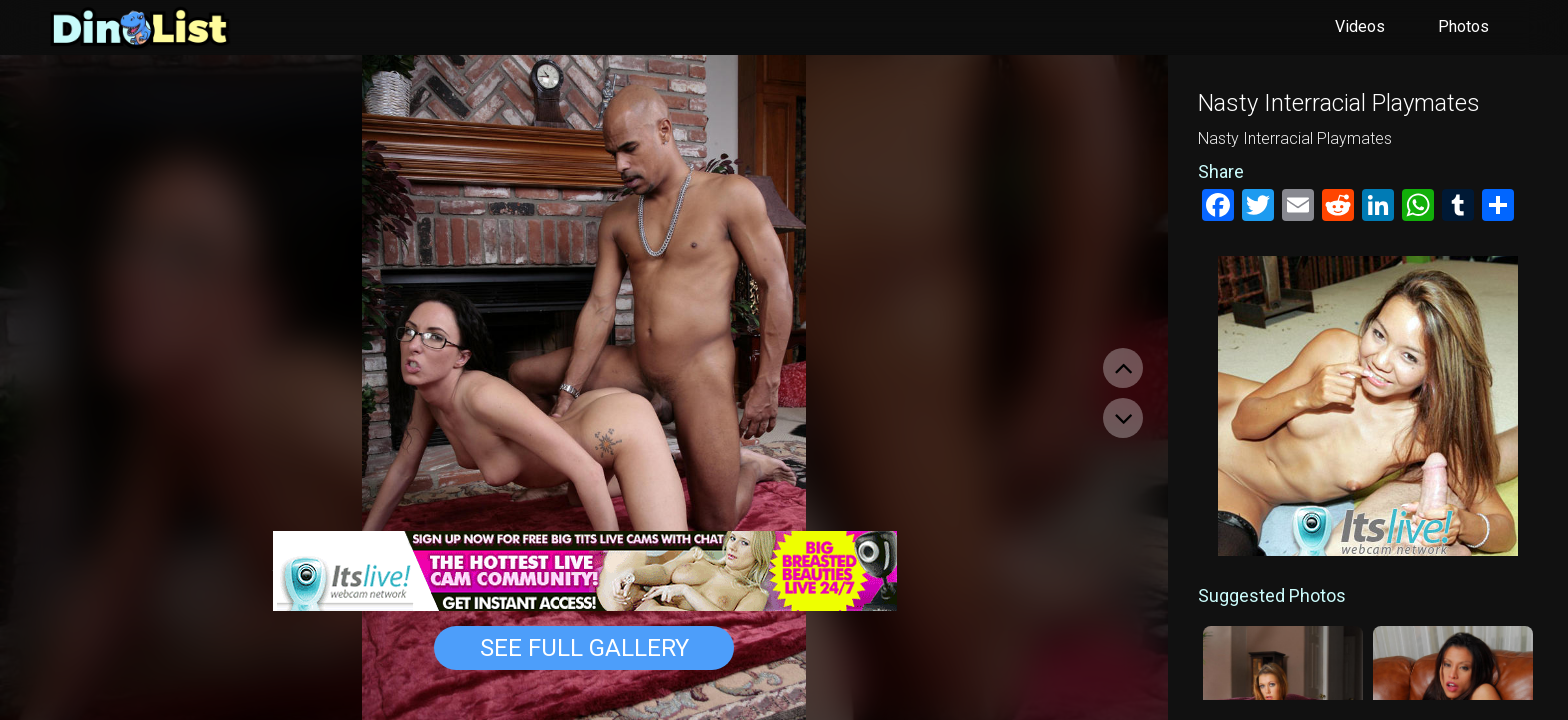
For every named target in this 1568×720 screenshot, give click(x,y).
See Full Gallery (584, 648)
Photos (1463, 26)
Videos (1360, 26)
